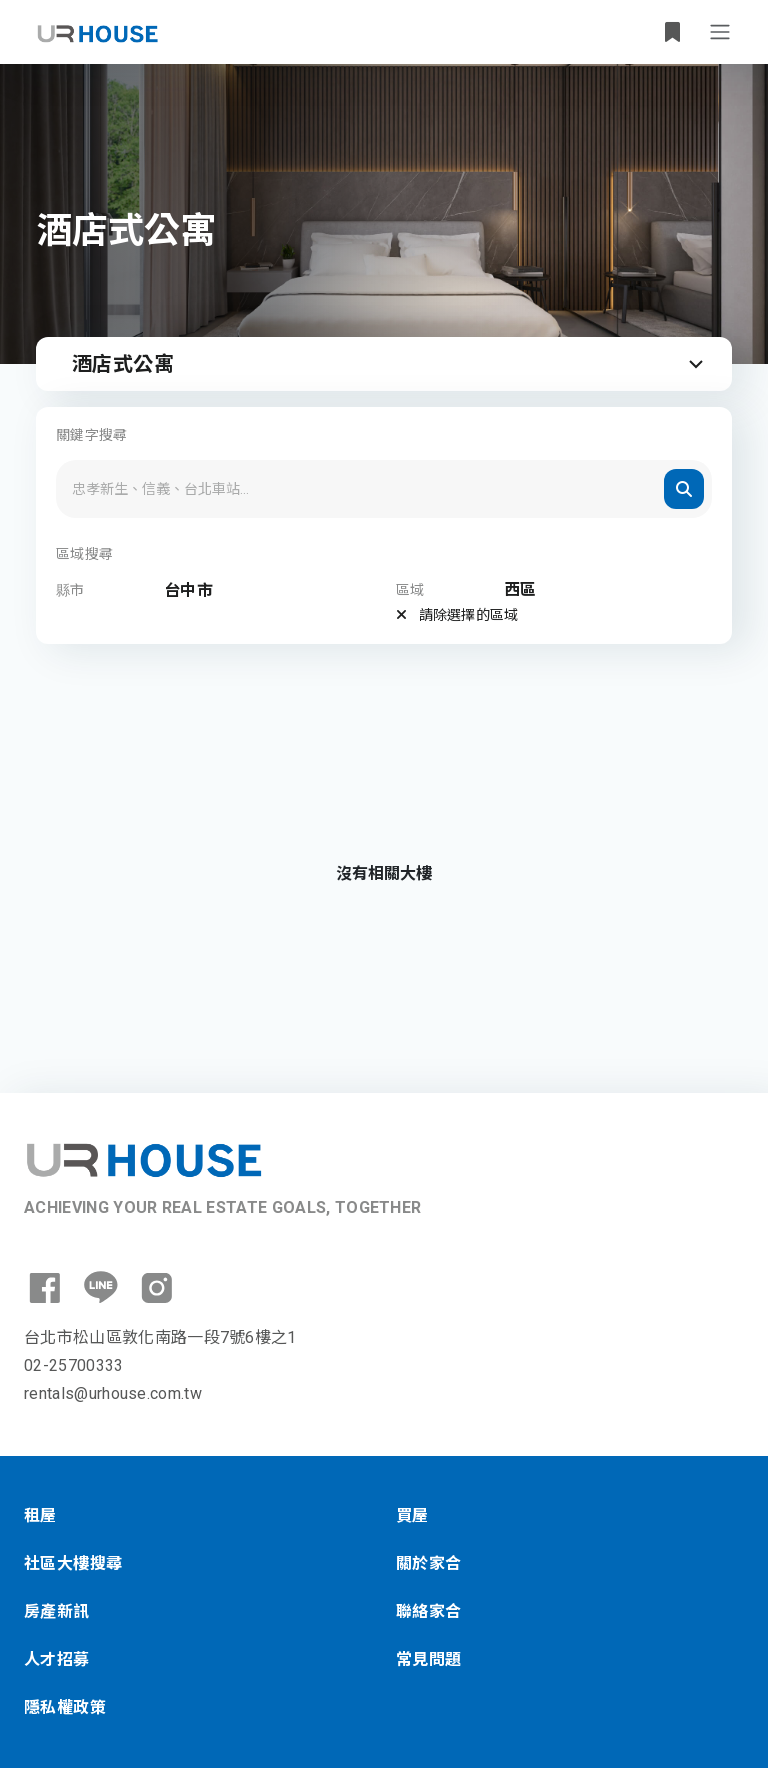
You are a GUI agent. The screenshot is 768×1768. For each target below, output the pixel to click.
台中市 (188, 590)
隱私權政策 (65, 1707)
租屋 (40, 1515)
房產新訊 (57, 1611)
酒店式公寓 (390, 364)
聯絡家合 (429, 1611)
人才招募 (57, 1659)
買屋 (412, 1515)
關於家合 (429, 1563)
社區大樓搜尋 (73, 1563)
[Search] (384, 489)
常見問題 (429, 1659)
